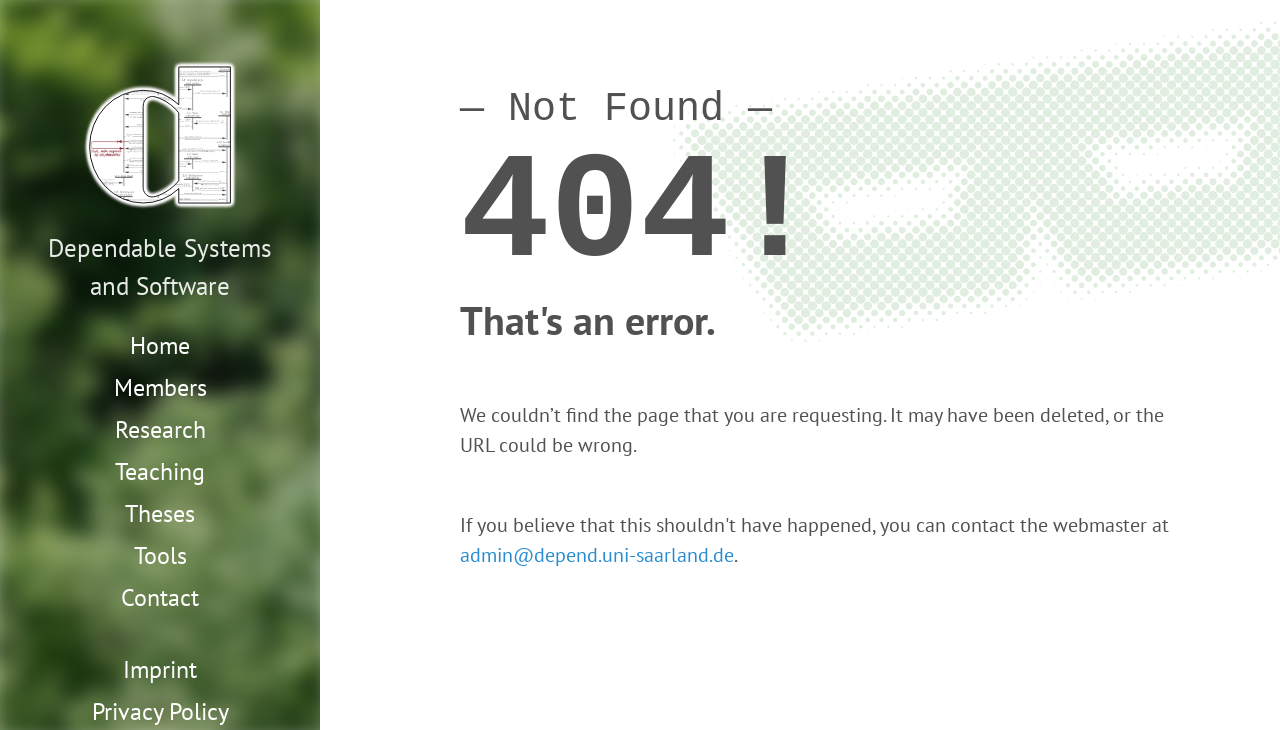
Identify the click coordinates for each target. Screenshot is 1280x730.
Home (160, 345)
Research (160, 429)
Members (160, 387)
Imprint (160, 669)
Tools (160, 555)
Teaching (160, 471)
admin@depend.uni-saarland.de (597, 555)
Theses (160, 513)
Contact (160, 597)
